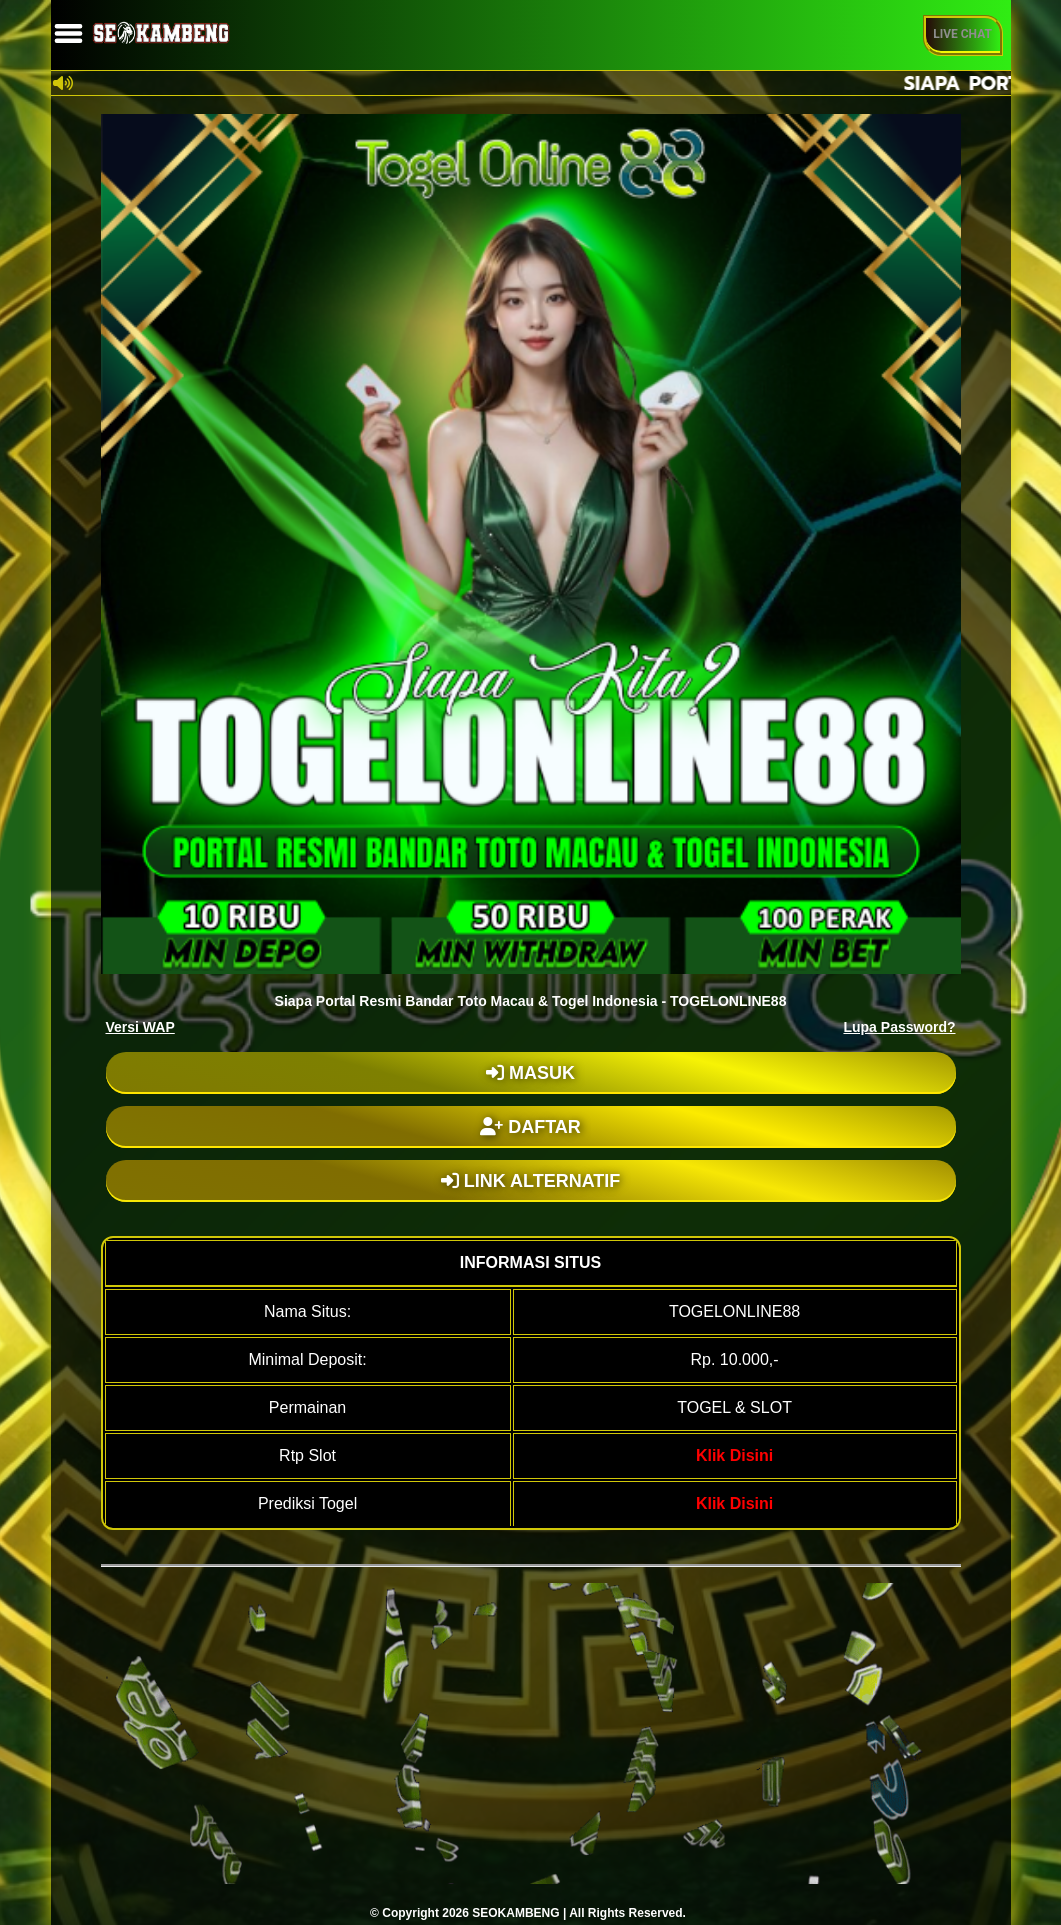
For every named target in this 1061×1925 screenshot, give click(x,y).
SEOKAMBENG (515, 1913)
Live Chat (962, 34)
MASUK (530, 1073)
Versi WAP (140, 1027)
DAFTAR (530, 1127)
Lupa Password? (899, 1027)
